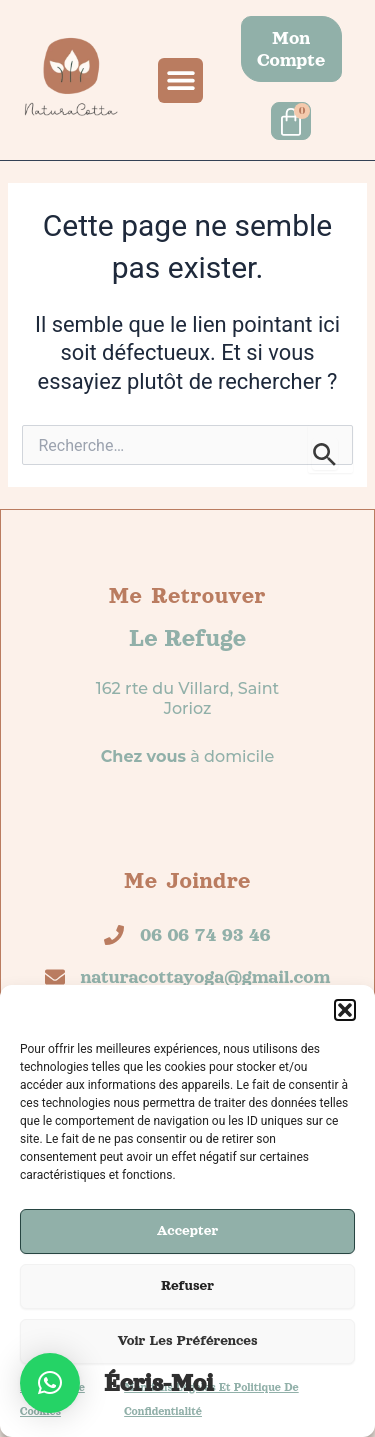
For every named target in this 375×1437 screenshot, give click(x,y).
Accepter (188, 1230)
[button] (345, 1010)
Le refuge (187, 638)
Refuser (187, 1285)
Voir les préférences (187, 1340)
